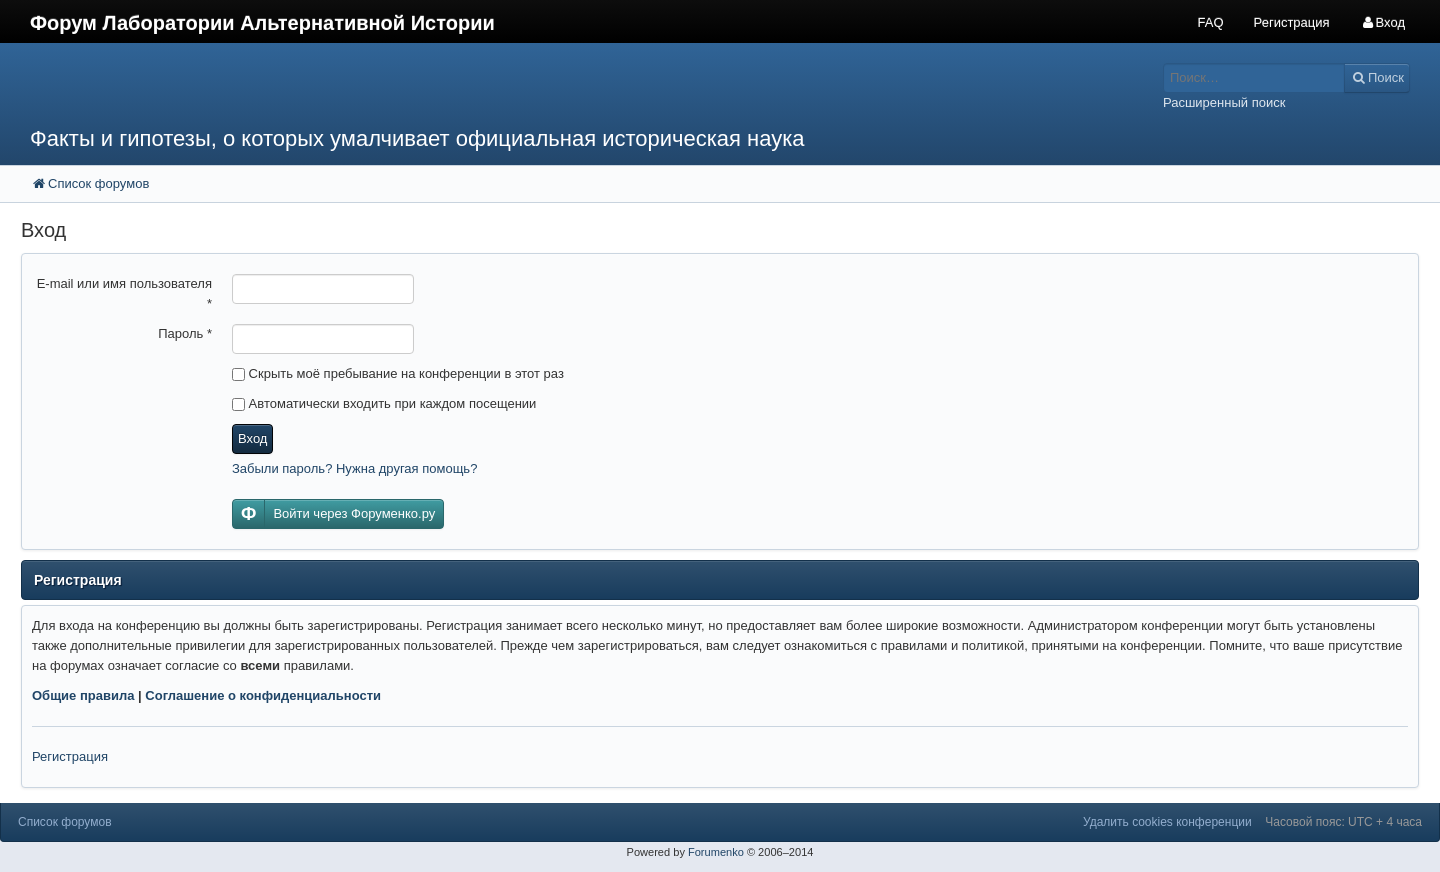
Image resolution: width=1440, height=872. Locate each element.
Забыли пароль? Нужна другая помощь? (354, 468)
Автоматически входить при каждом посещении (384, 403)
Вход (252, 438)
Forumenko (716, 852)
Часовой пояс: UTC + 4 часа (1343, 822)
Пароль (185, 333)
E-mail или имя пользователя (124, 293)
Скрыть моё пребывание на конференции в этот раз (398, 373)
